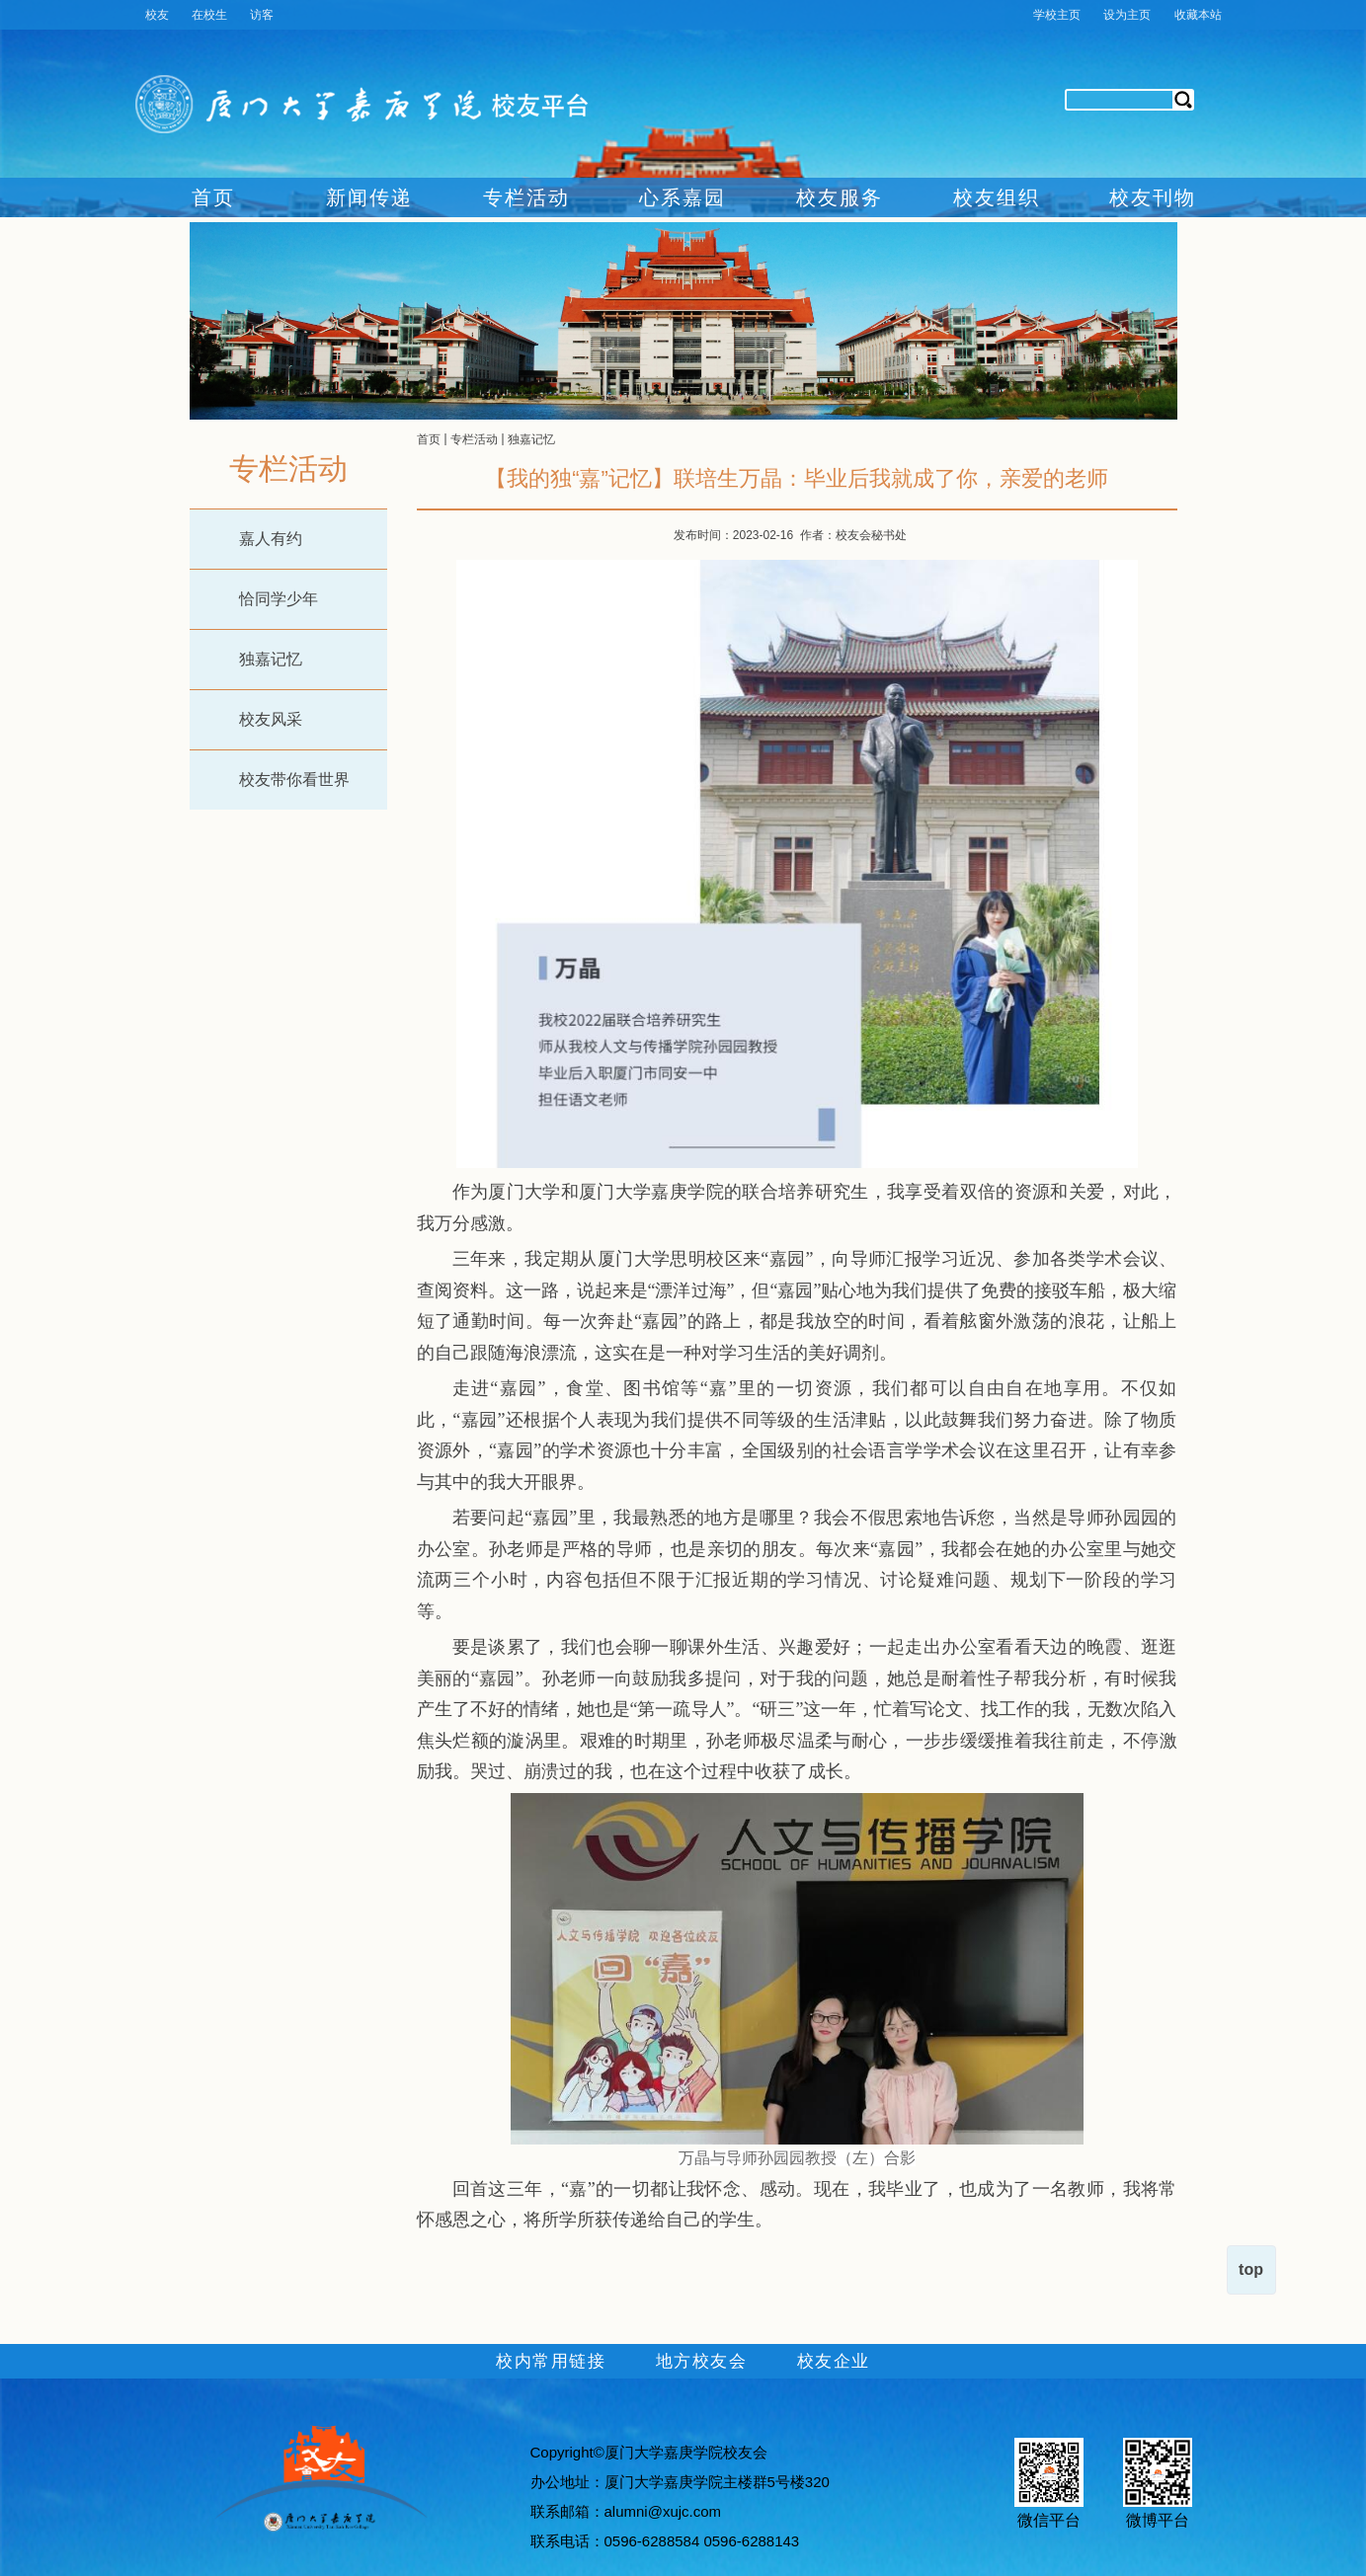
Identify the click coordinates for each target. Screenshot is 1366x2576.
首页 (213, 197)
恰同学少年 (278, 598)
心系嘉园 (682, 197)
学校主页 (1057, 15)
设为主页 (1127, 15)
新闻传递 (369, 197)
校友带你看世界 (294, 779)
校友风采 (270, 719)
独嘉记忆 (270, 659)
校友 (157, 15)
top (1251, 2269)
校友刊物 (1152, 197)
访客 (262, 15)
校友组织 (996, 197)
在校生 (209, 15)
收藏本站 (1198, 15)
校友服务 (839, 197)
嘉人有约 (270, 538)
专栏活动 (526, 197)
